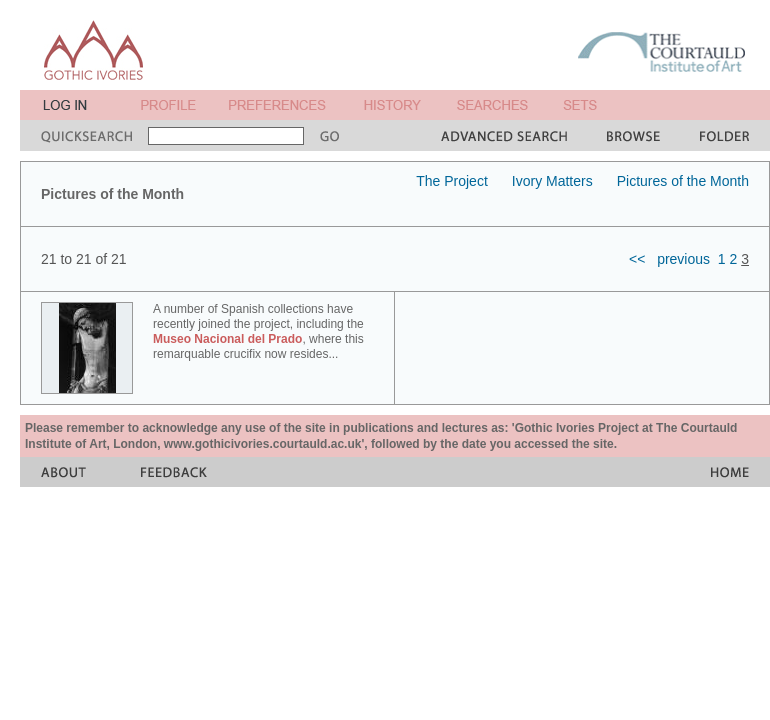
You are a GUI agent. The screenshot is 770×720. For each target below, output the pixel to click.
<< (637, 259)
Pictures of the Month (683, 181)
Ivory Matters (552, 181)
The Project (452, 181)
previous (683, 259)
